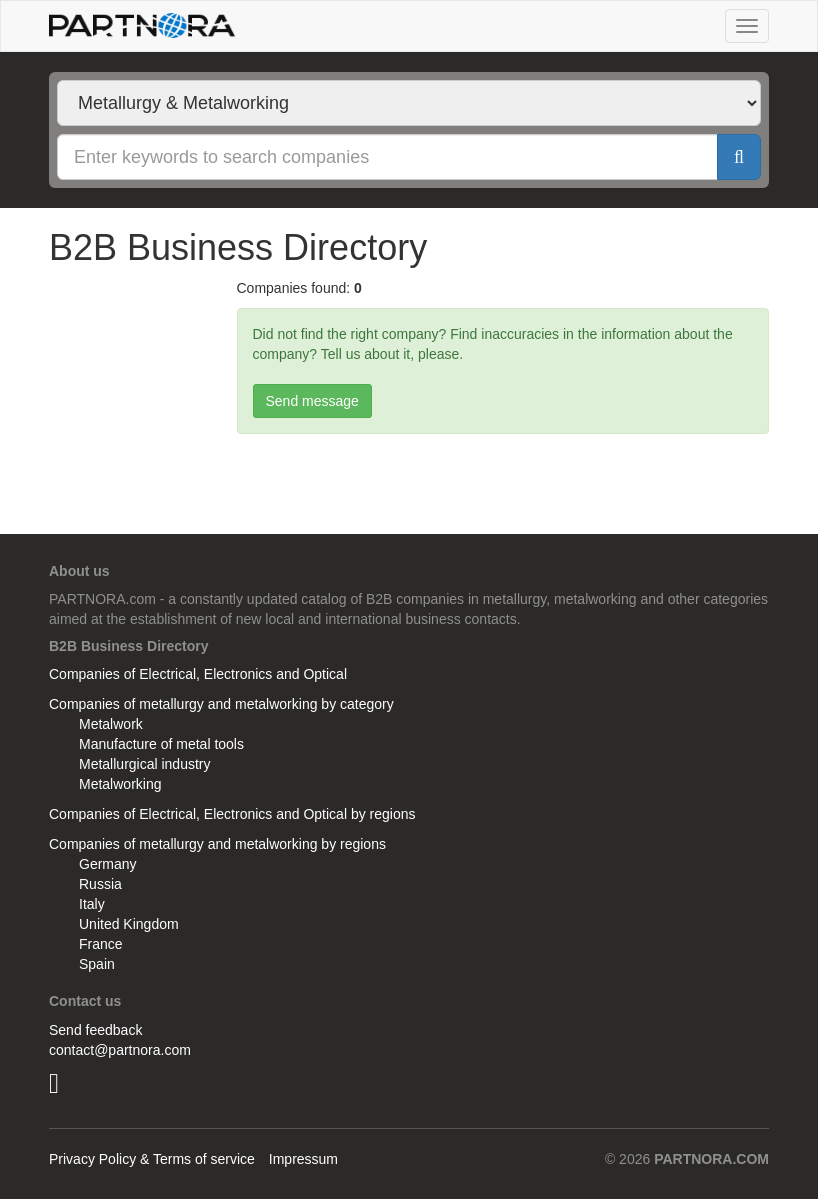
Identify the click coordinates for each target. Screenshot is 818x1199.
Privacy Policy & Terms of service (152, 1159)
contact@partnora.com (120, 1050)
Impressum (303, 1159)
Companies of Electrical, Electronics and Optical (198, 674)
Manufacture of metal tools (161, 744)
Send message (312, 401)
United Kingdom (129, 924)
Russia (100, 884)
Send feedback (95, 1030)
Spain (97, 964)
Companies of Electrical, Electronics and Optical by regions (232, 814)
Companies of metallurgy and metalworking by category (221, 704)
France (101, 944)
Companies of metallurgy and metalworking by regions (217, 844)
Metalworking (120, 784)
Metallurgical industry (145, 764)
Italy (92, 904)
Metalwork (111, 724)
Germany (108, 864)
